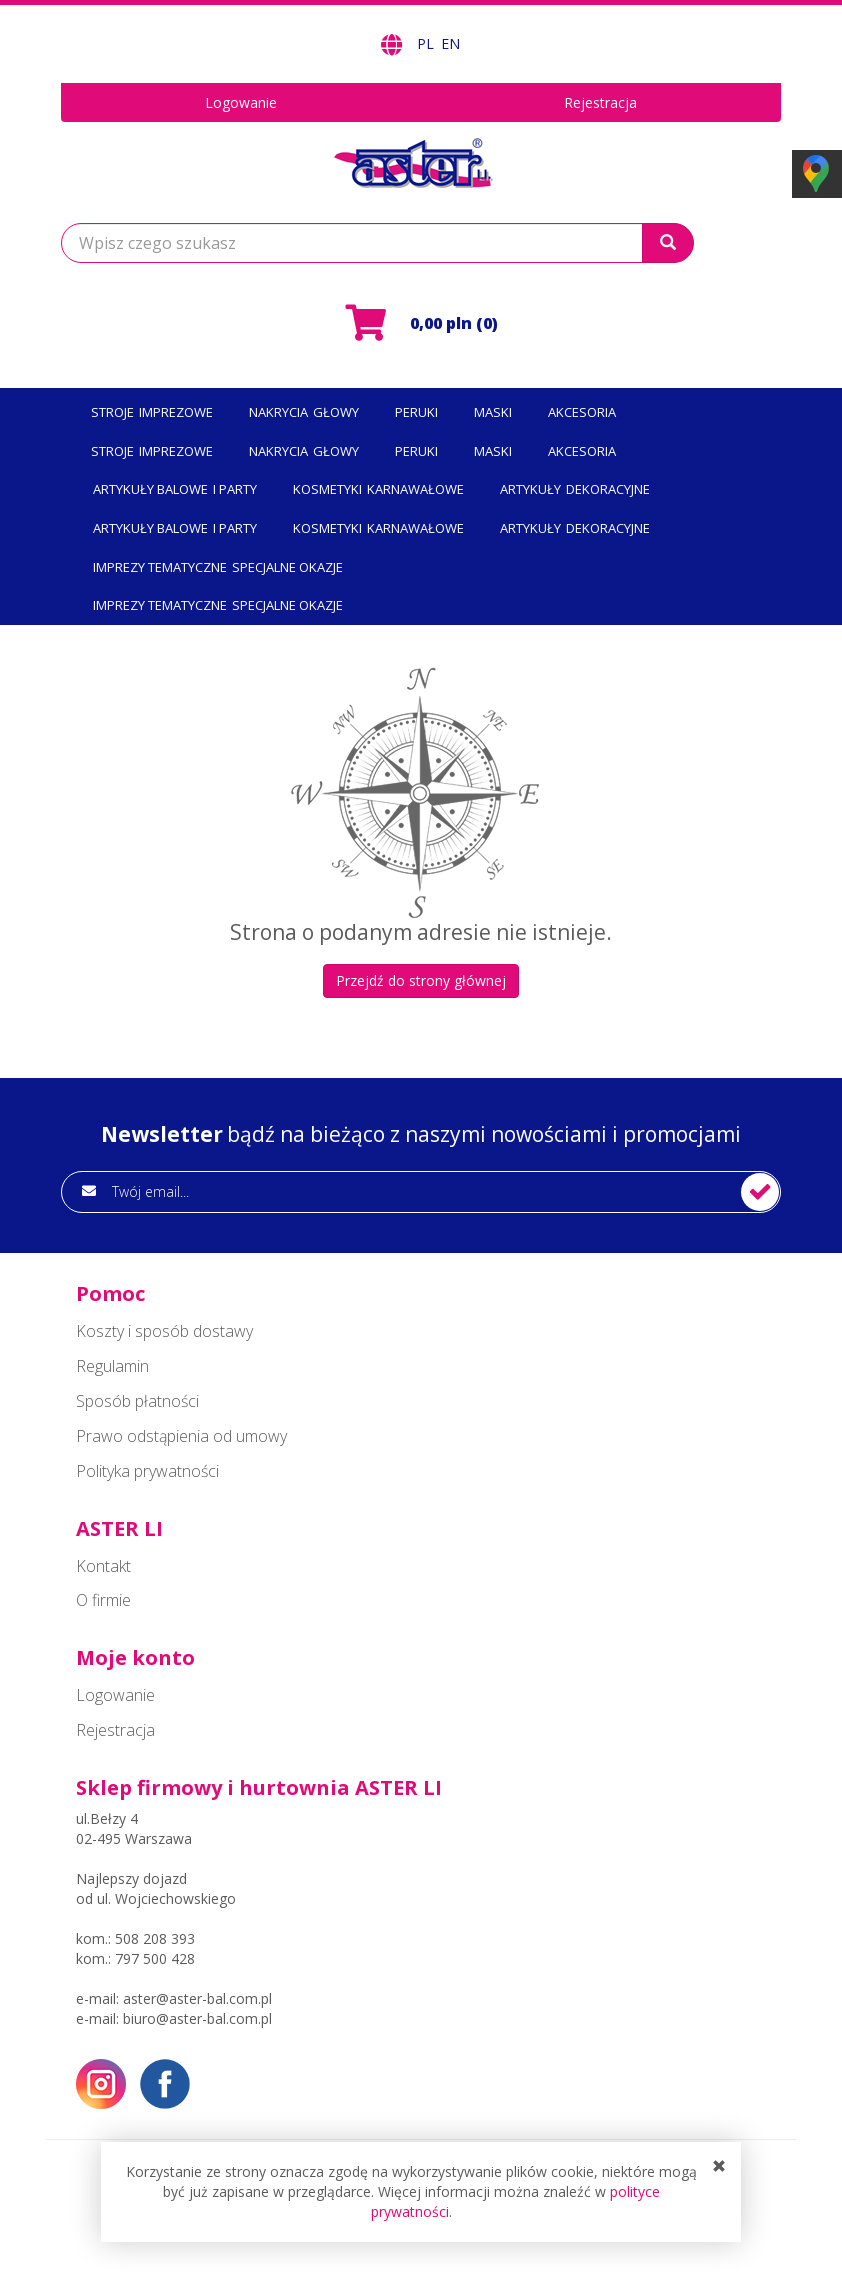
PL (427, 43)
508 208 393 (155, 1938)
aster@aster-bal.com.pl (197, 1998)
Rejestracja (600, 102)
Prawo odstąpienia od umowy (181, 1436)
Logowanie (241, 102)
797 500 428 (155, 1958)
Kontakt (103, 1566)
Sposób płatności (137, 1401)
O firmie (103, 1600)
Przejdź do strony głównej (421, 980)
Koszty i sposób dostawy (164, 1331)
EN (450, 43)
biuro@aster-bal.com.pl (197, 2018)
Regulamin (112, 1366)
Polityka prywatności (147, 1471)
